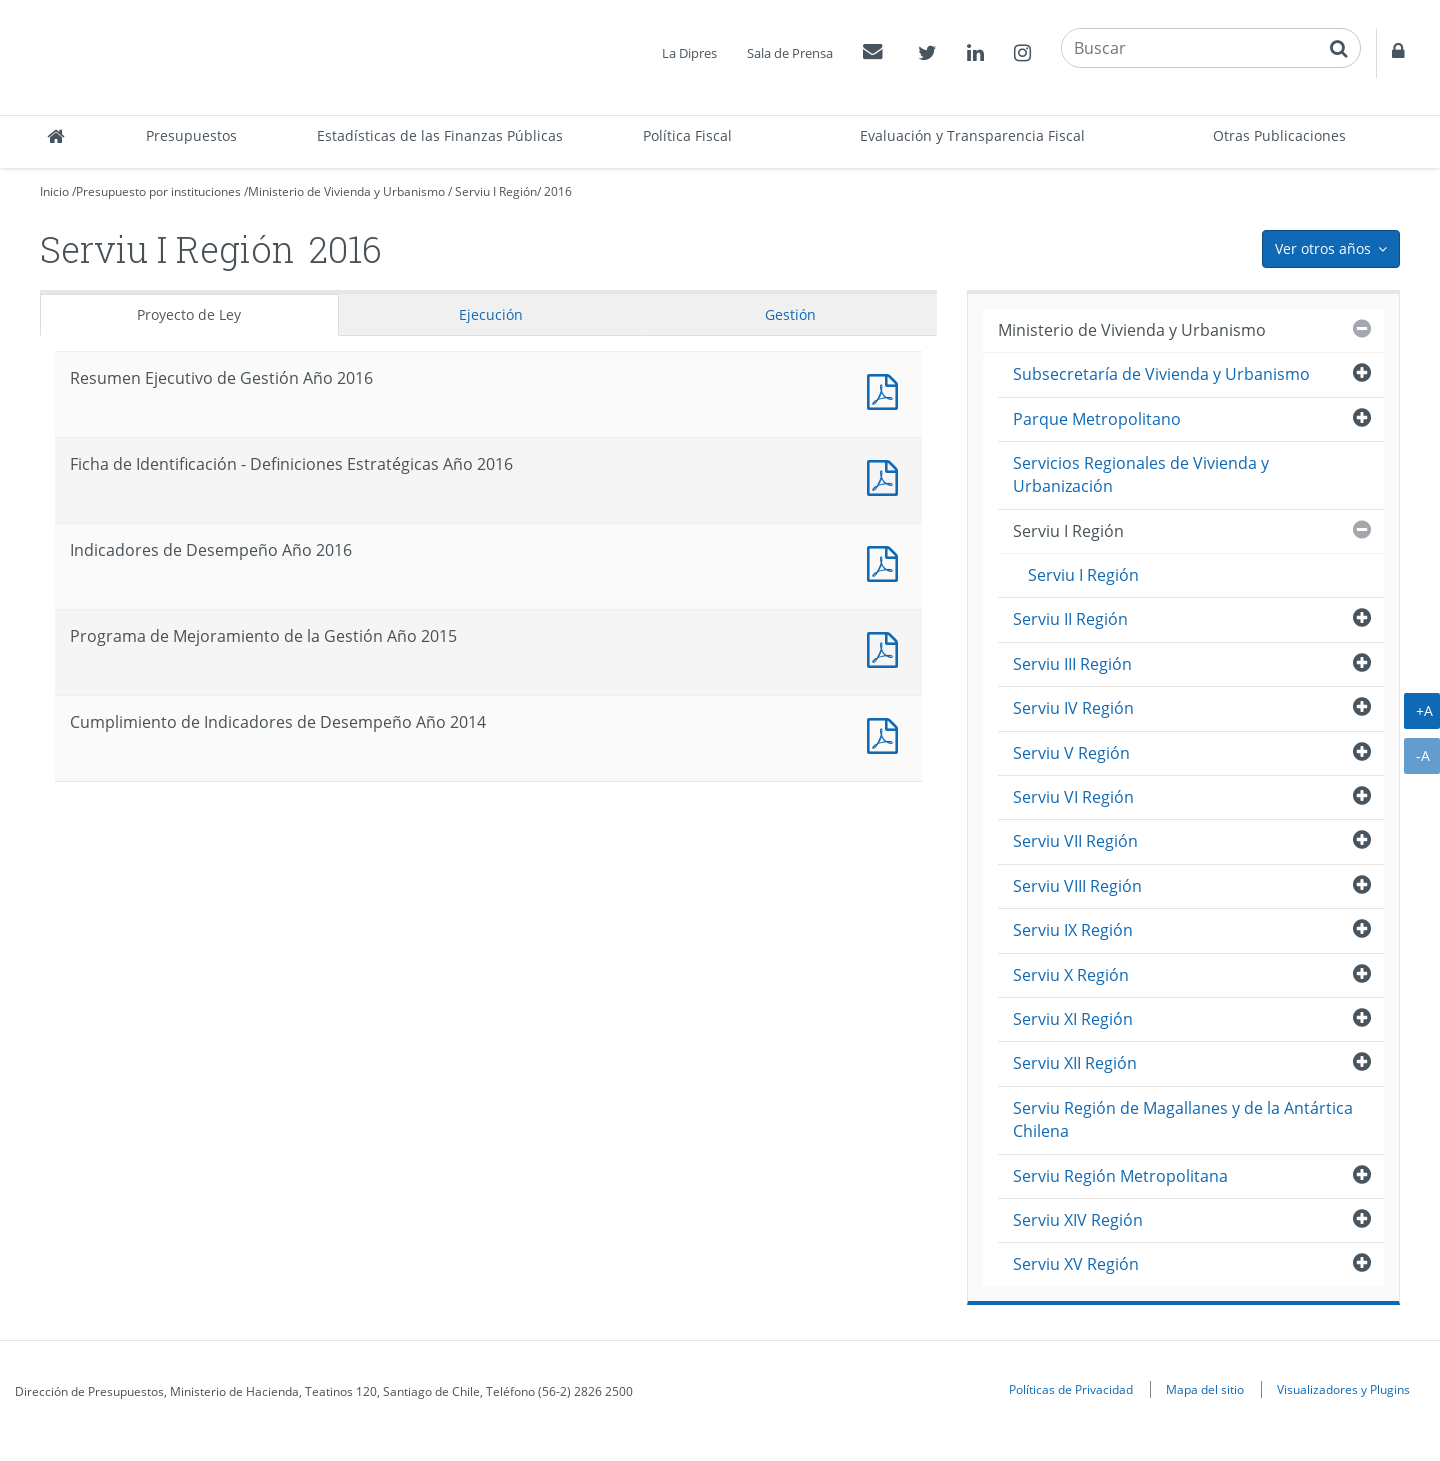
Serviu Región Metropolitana (1120, 1176)
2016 (558, 191)
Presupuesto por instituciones (158, 191)
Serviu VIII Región (1077, 886)
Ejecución (491, 314)
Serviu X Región (1071, 975)
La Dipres (689, 53)
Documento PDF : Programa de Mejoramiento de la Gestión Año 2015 (887, 647)
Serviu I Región (496, 191)
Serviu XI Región (1073, 1019)
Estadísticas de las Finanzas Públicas (440, 135)
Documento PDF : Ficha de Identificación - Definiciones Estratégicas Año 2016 (887, 475)
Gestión (790, 314)
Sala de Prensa (790, 53)
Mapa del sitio (1205, 1389)
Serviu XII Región (1075, 1063)
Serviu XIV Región (1078, 1220)
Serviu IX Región (1073, 930)
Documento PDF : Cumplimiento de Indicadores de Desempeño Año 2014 (887, 733)
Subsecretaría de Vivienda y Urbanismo (1161, 374)
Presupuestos (191, 135)
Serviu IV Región (1073, 708)
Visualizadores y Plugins (1343, 1389)
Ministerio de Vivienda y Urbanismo (346, 191)
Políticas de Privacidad (1071, 1389)
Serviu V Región (1071, 753)
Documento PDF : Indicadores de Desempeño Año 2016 (887, 561)
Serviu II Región (1070, 619)
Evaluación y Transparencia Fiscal (972, 135)
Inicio (54, 191)
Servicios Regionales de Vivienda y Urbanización (1141, 474)
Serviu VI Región (1073, 797)
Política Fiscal (687, 135)
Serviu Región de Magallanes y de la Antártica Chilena (1183, 1119)
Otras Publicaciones (1279, 135)
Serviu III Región (1072, 664)
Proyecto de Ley (189, 314)
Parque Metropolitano (1097, 419)
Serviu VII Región (1075, 841)
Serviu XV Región (1076, 1264)
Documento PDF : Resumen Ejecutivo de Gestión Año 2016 (887, 389)
